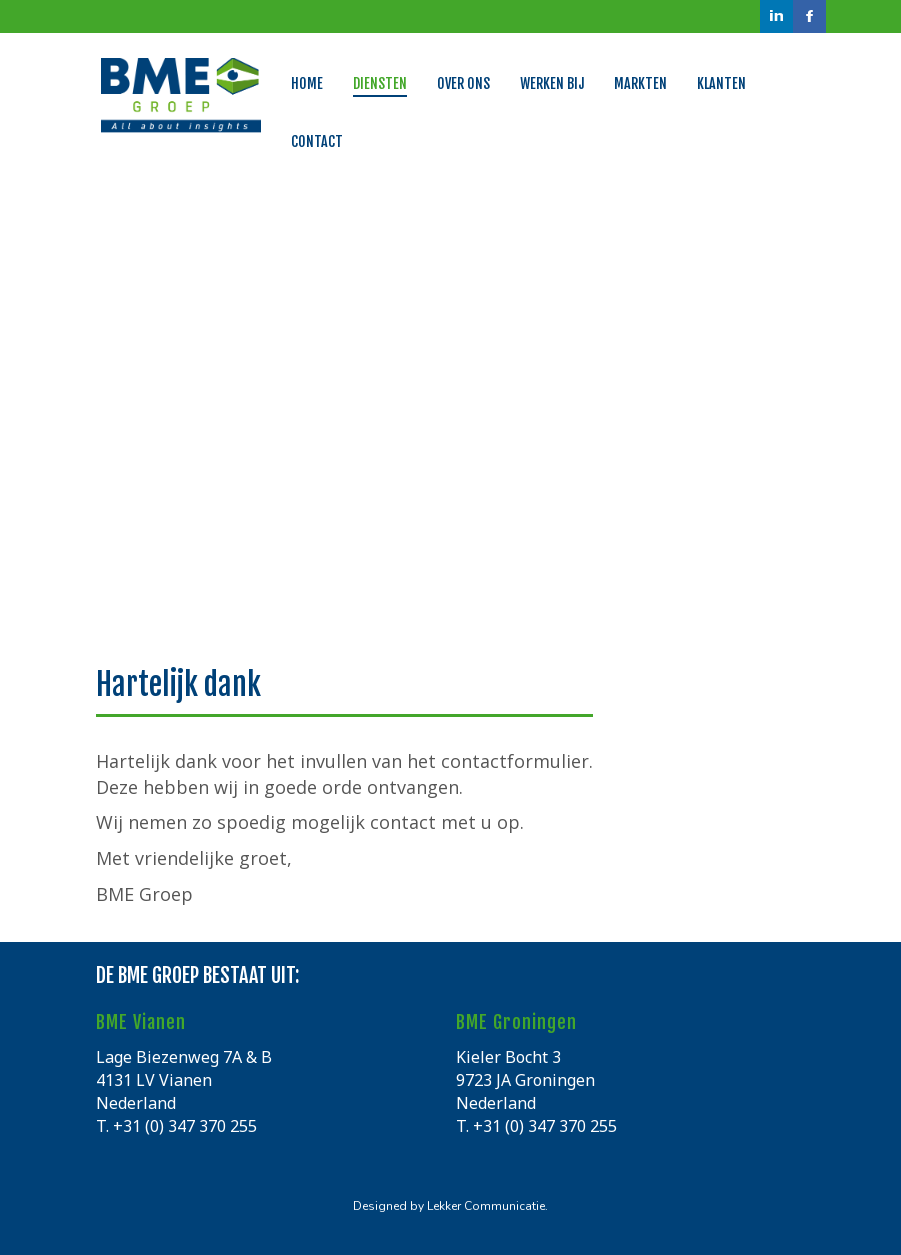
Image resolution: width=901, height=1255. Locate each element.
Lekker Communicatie (486, 1206)
